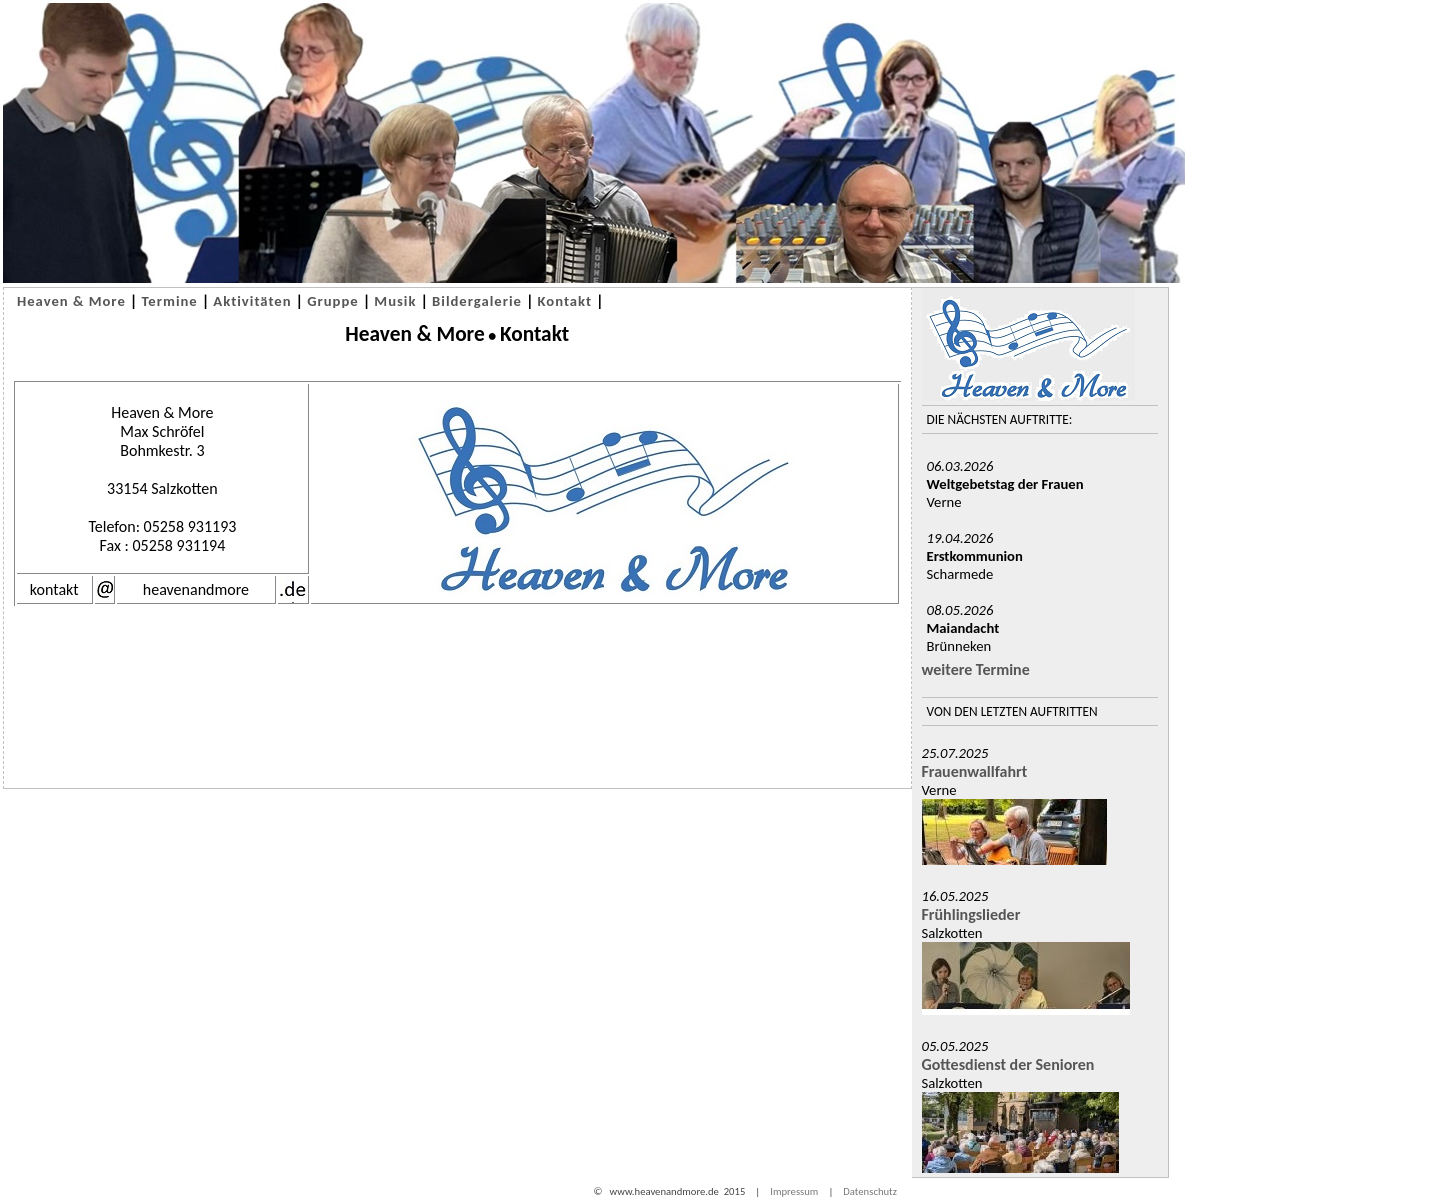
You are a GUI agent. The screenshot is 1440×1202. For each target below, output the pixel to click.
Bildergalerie (477, 301)
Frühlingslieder (971, 914)
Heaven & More (71, 301)
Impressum (794, 1191)
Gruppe (333, 301)
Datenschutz (870, 1191)
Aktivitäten (252, 301)
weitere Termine (976, 669)
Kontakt (565, 301)
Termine (169, 301)
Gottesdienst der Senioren (1008, 1064)
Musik (395, 301)
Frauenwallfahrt (975, 771)
